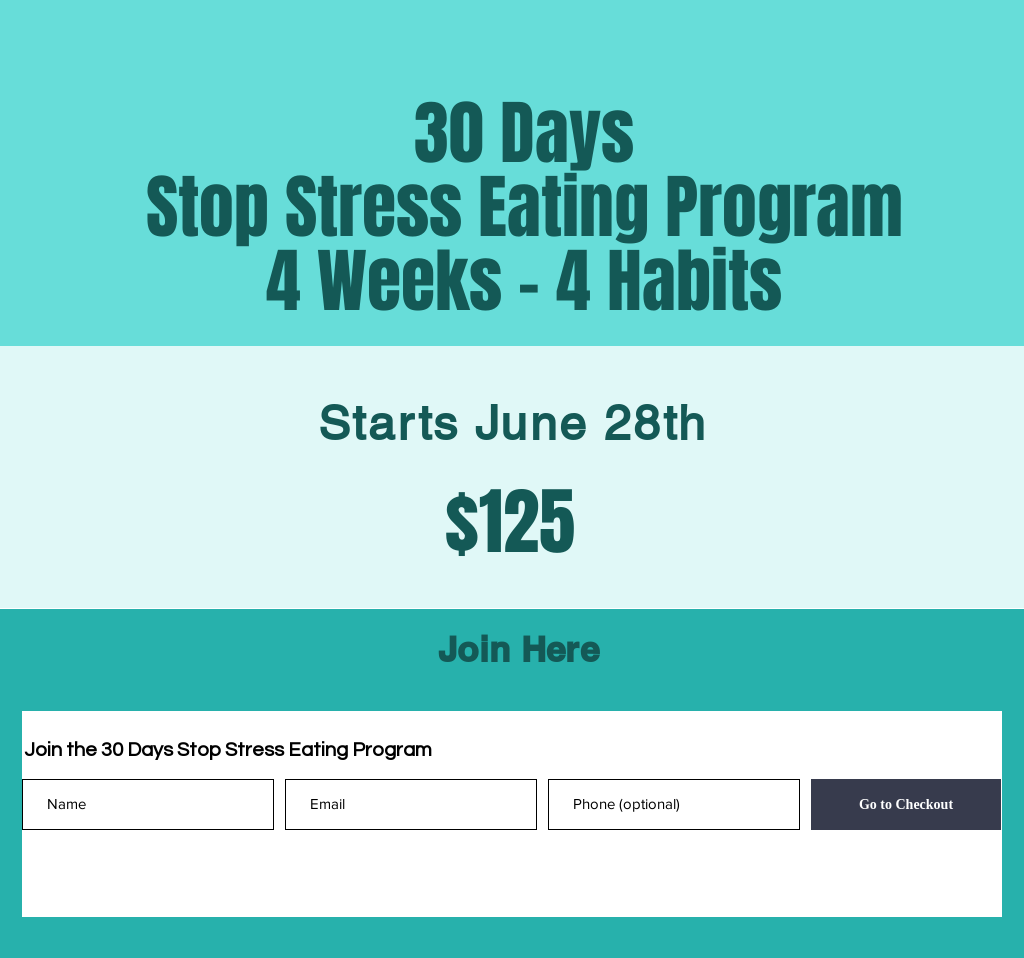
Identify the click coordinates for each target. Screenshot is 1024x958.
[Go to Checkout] (906, 804)
